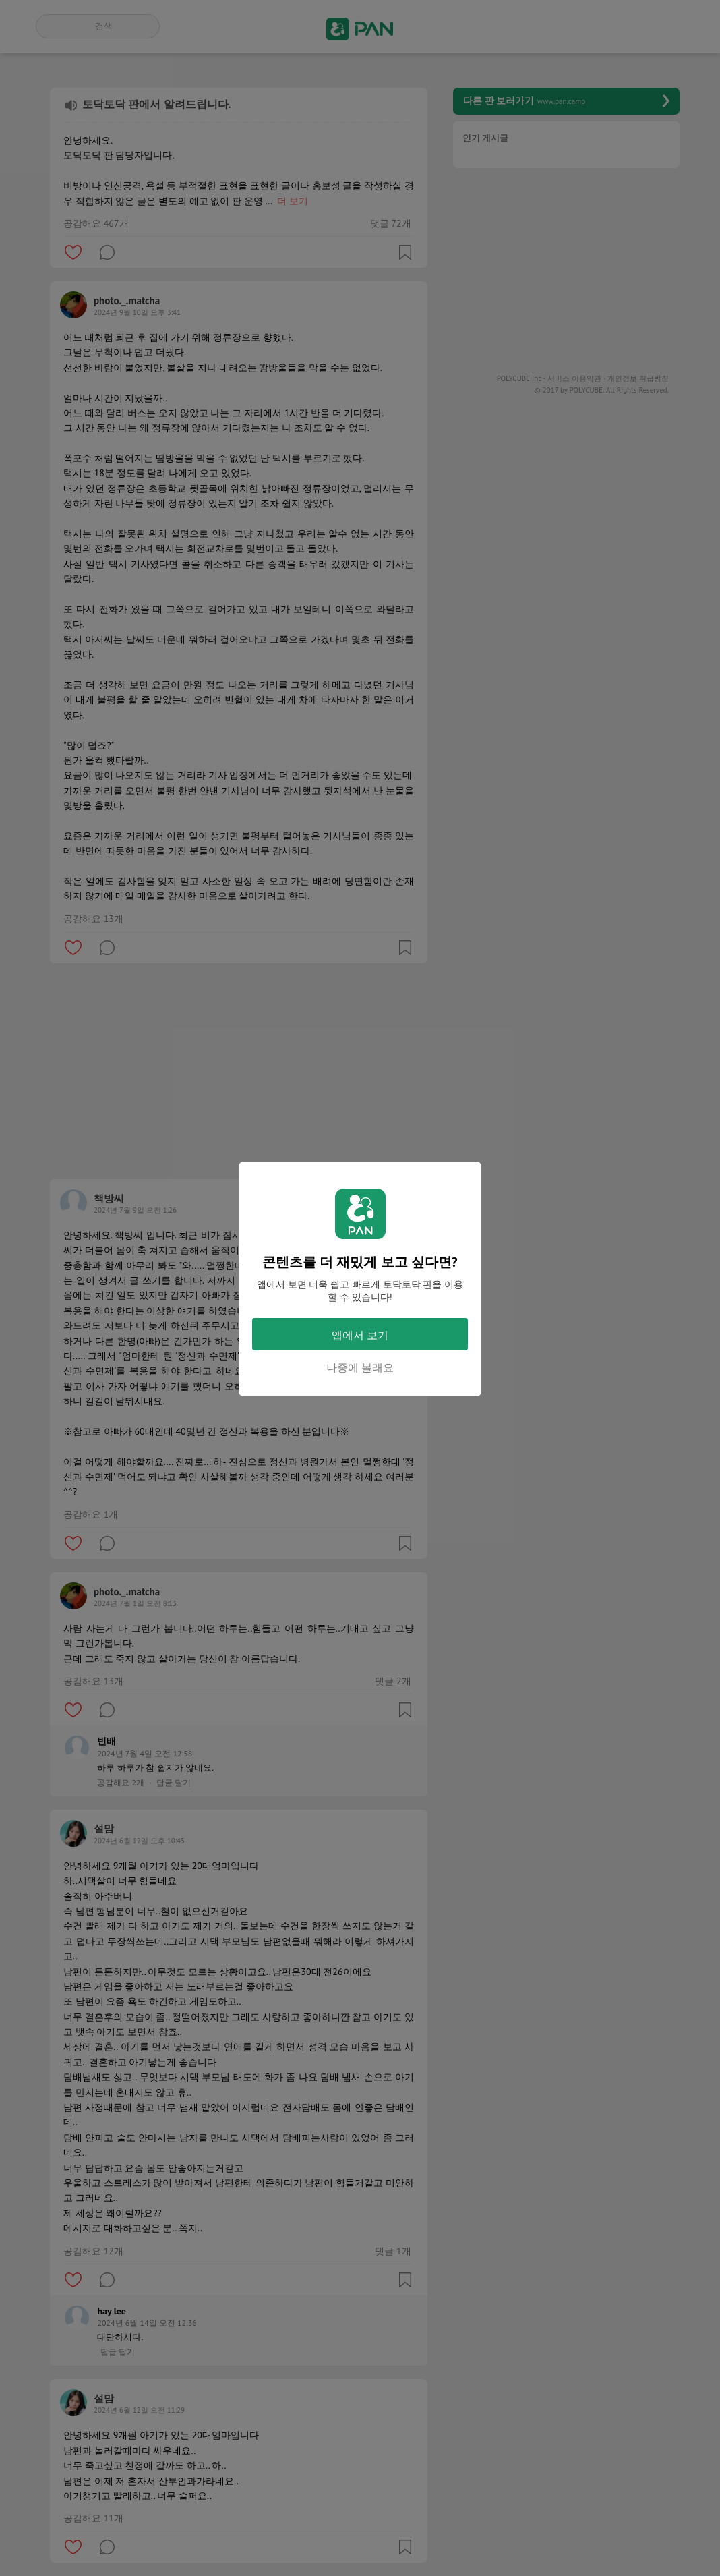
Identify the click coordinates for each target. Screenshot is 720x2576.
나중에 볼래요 (360, 1367)
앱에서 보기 (360, 1335)
